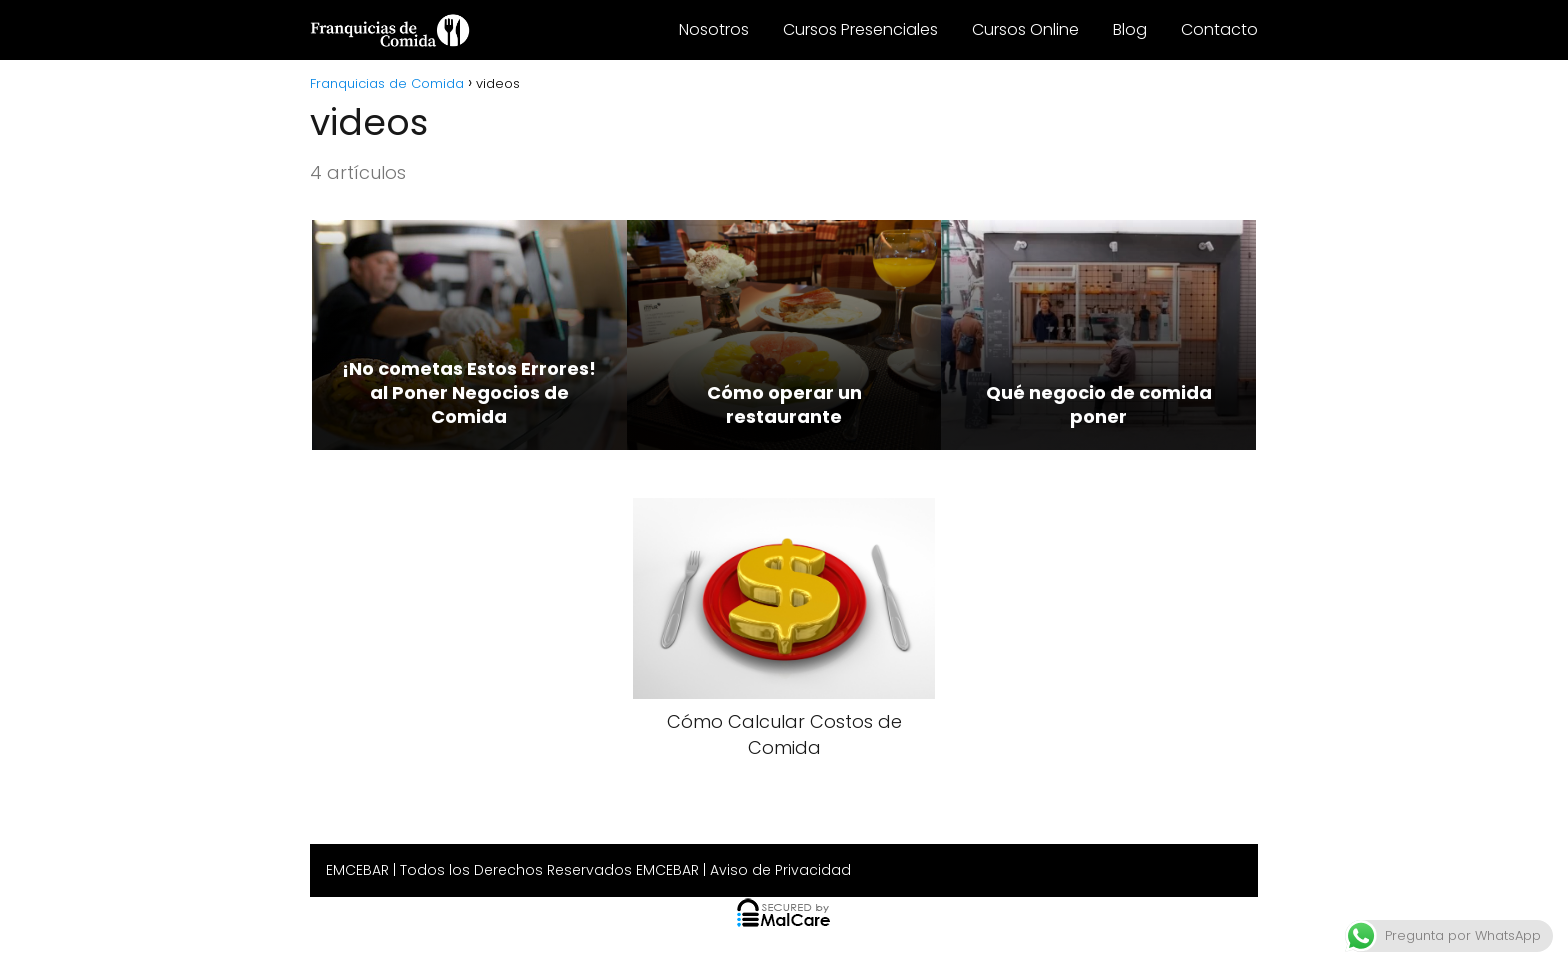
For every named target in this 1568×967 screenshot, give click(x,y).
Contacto (1219, 29)
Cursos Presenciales (860, 29)
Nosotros (714, 29)
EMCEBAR (357, 870)
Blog (1130, 29)
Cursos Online (1025, 29)
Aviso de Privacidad (780, 870)
